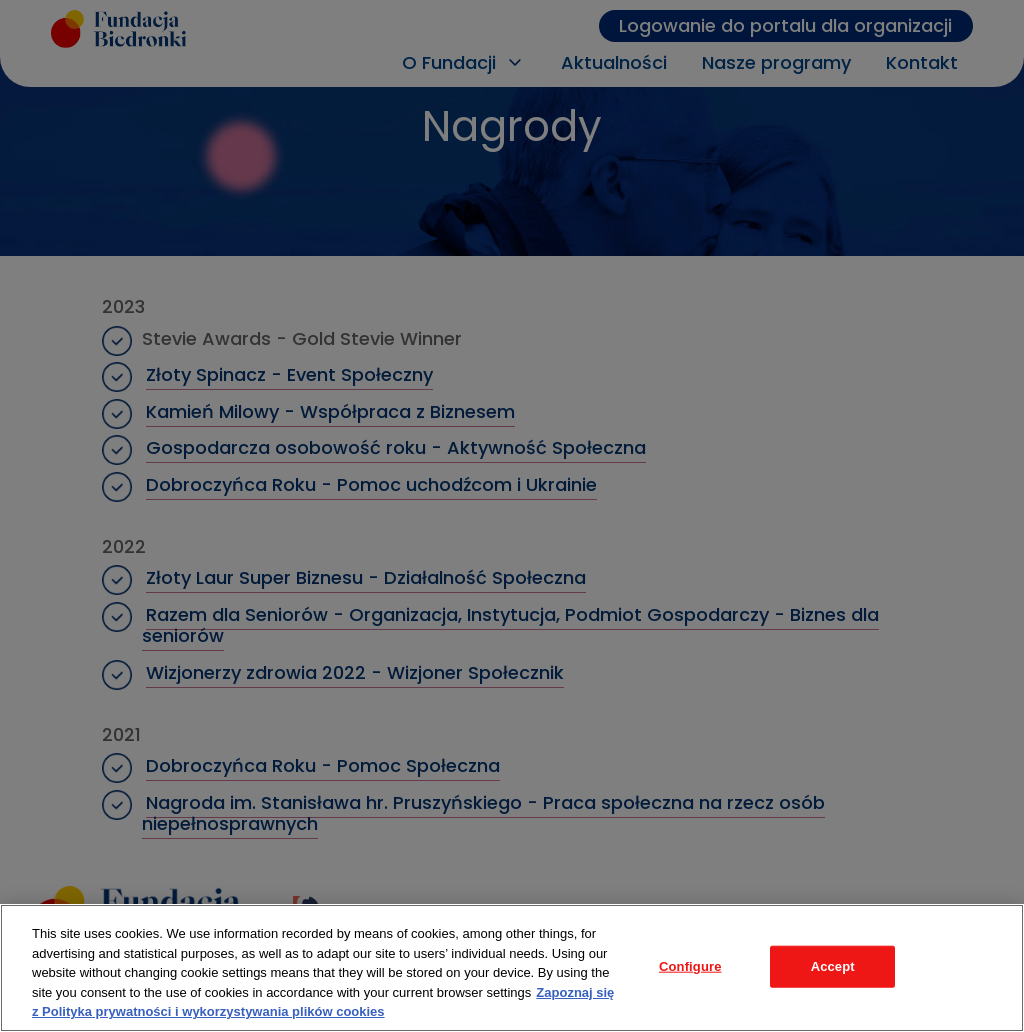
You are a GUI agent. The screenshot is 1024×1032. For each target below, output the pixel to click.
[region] (512, 968)
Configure (690, 966)
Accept (833, 966)
